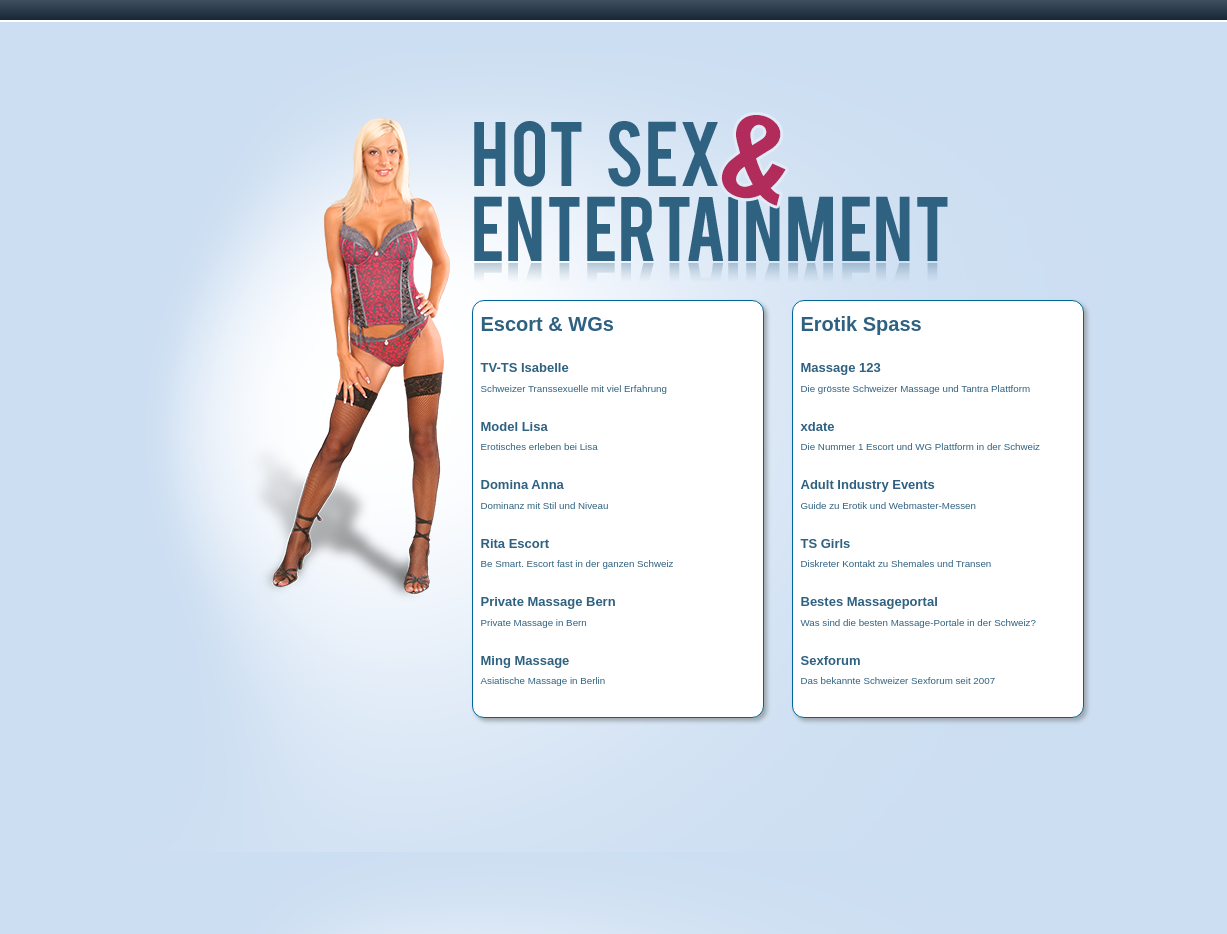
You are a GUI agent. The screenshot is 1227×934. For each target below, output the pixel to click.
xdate (818, 426)
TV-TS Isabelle (525, 367)
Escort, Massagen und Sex (774, 205)
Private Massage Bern (548, 601)
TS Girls (826, 543)
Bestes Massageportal (869, 601)
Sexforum (831, 660)
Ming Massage (525, 660)
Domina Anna (522, 484)
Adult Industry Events (868, 484)
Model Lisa (514, 426)
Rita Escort (515, 543)
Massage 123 (841, 367)
